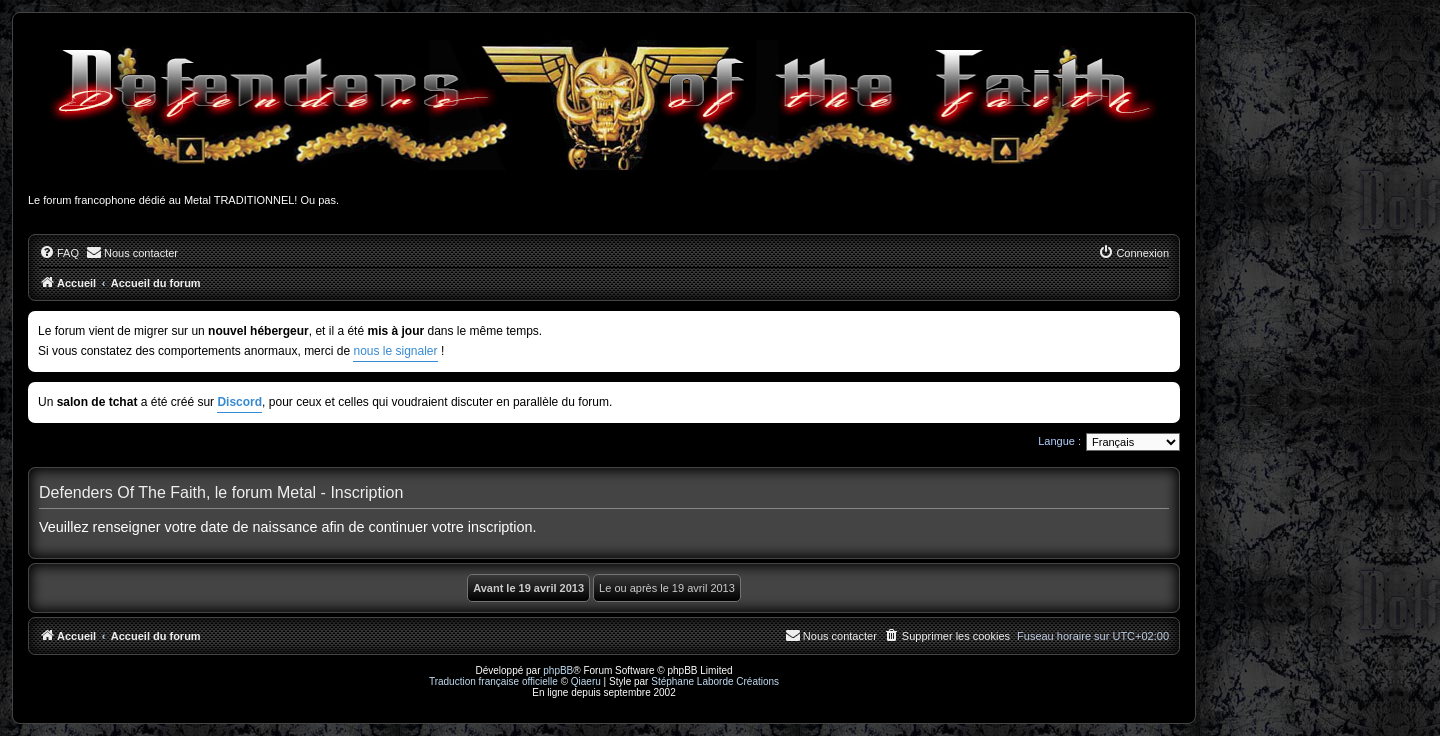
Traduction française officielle (493, 681)
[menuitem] (59, 253)
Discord (239, 402)
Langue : (1059, 441)
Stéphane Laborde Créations (715, 681)
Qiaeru (586, 681)
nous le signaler (395, 351)
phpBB (558, 670)
